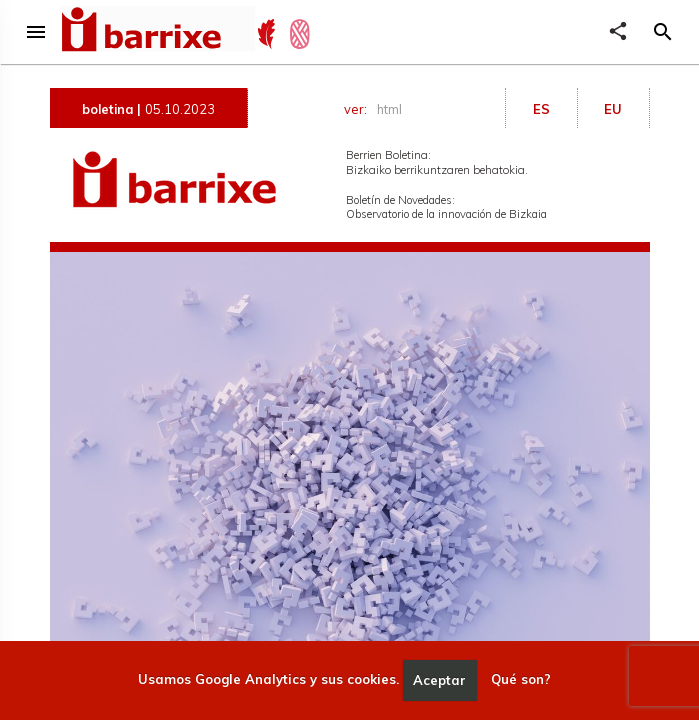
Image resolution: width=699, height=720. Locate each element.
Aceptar (439, 680)
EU (613, 109)
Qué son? (521, 680)
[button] (663, 32)
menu (36, 32)
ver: (376, 109)
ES (541, 109)
